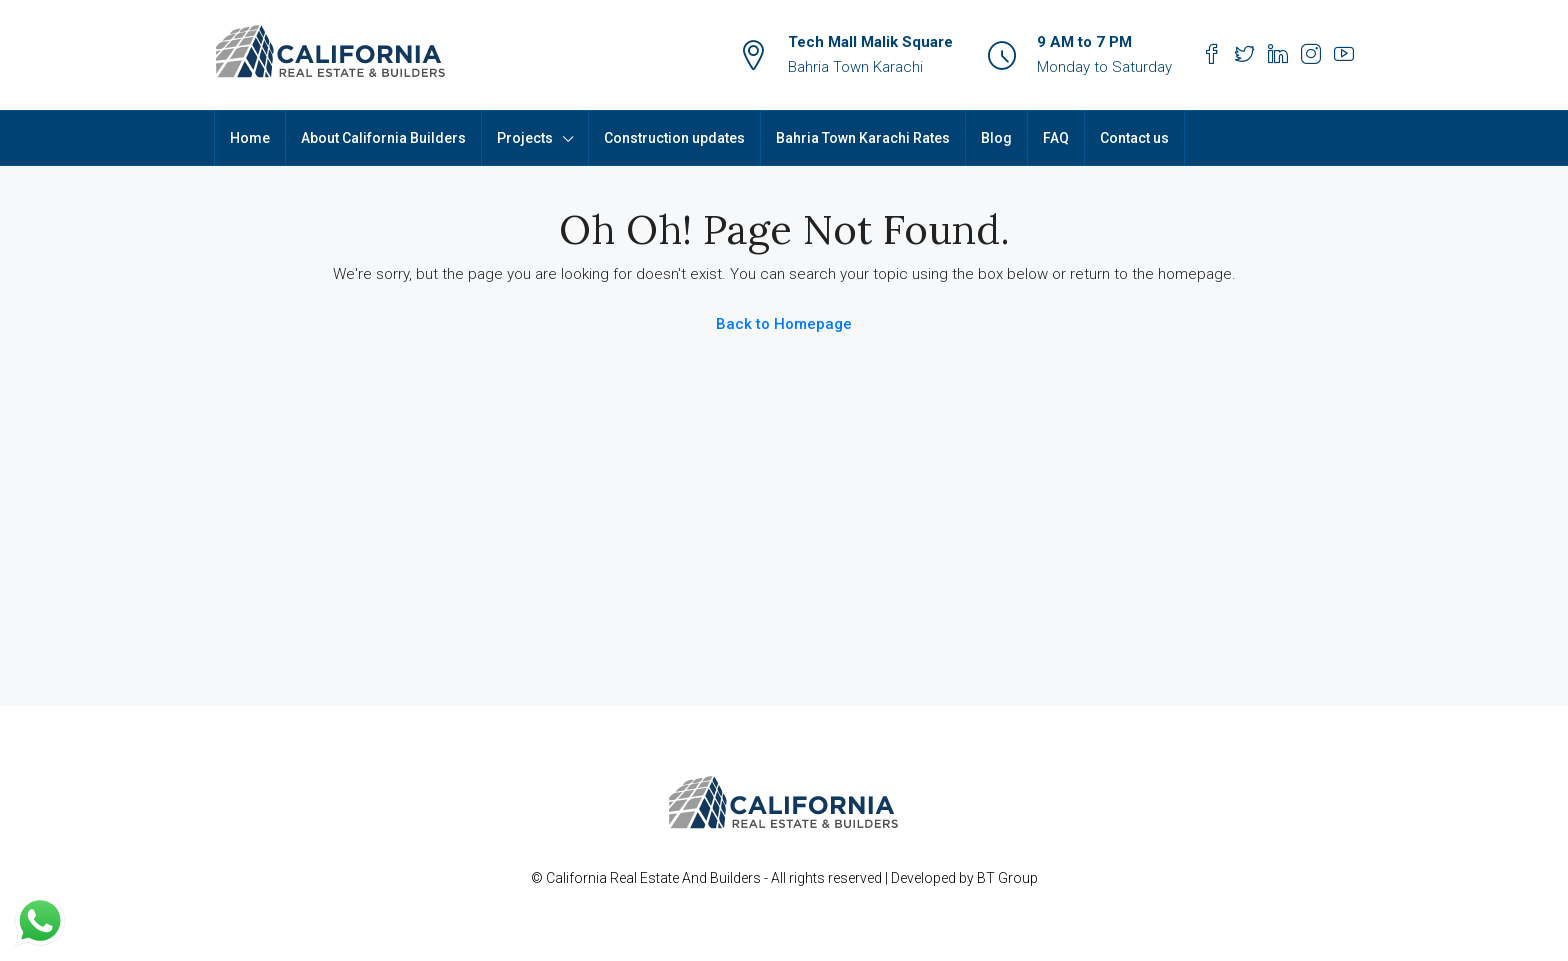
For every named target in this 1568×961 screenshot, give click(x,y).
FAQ (1056, 138)
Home (250, 138)
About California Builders (383, 138)
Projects (525, 138)
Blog (996, 138)
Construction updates (674, 138)
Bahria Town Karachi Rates (863, 138)
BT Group (1007, 878)
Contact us (1134, 138)
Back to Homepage (784, 324)
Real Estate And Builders (687, 878)
